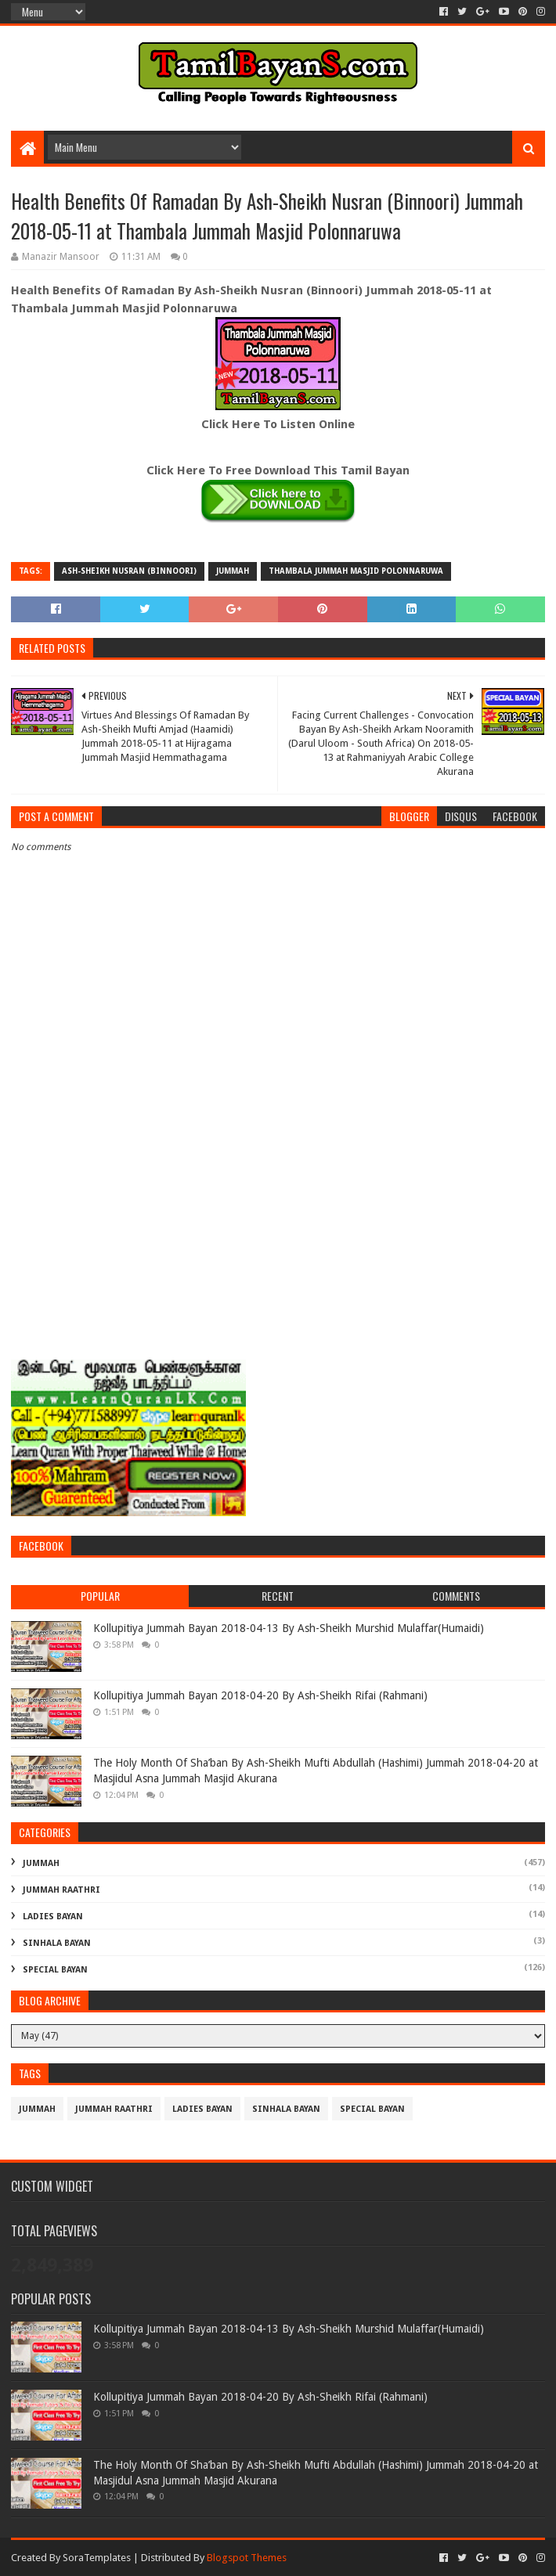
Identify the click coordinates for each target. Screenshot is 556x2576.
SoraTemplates (97, 2557)
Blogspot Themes (247, 2557)
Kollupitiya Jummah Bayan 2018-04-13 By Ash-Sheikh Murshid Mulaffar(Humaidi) (288, 1628)
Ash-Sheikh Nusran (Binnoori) (129, 571)
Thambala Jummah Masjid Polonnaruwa (356, 571)
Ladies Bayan (53, 1916)
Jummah (232, 571)
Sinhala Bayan (57, 1943)
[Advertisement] (278, 1228)
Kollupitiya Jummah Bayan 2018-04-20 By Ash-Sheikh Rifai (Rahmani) (260, 1695)
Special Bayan (55, 1970)
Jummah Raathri (61, 1890)
